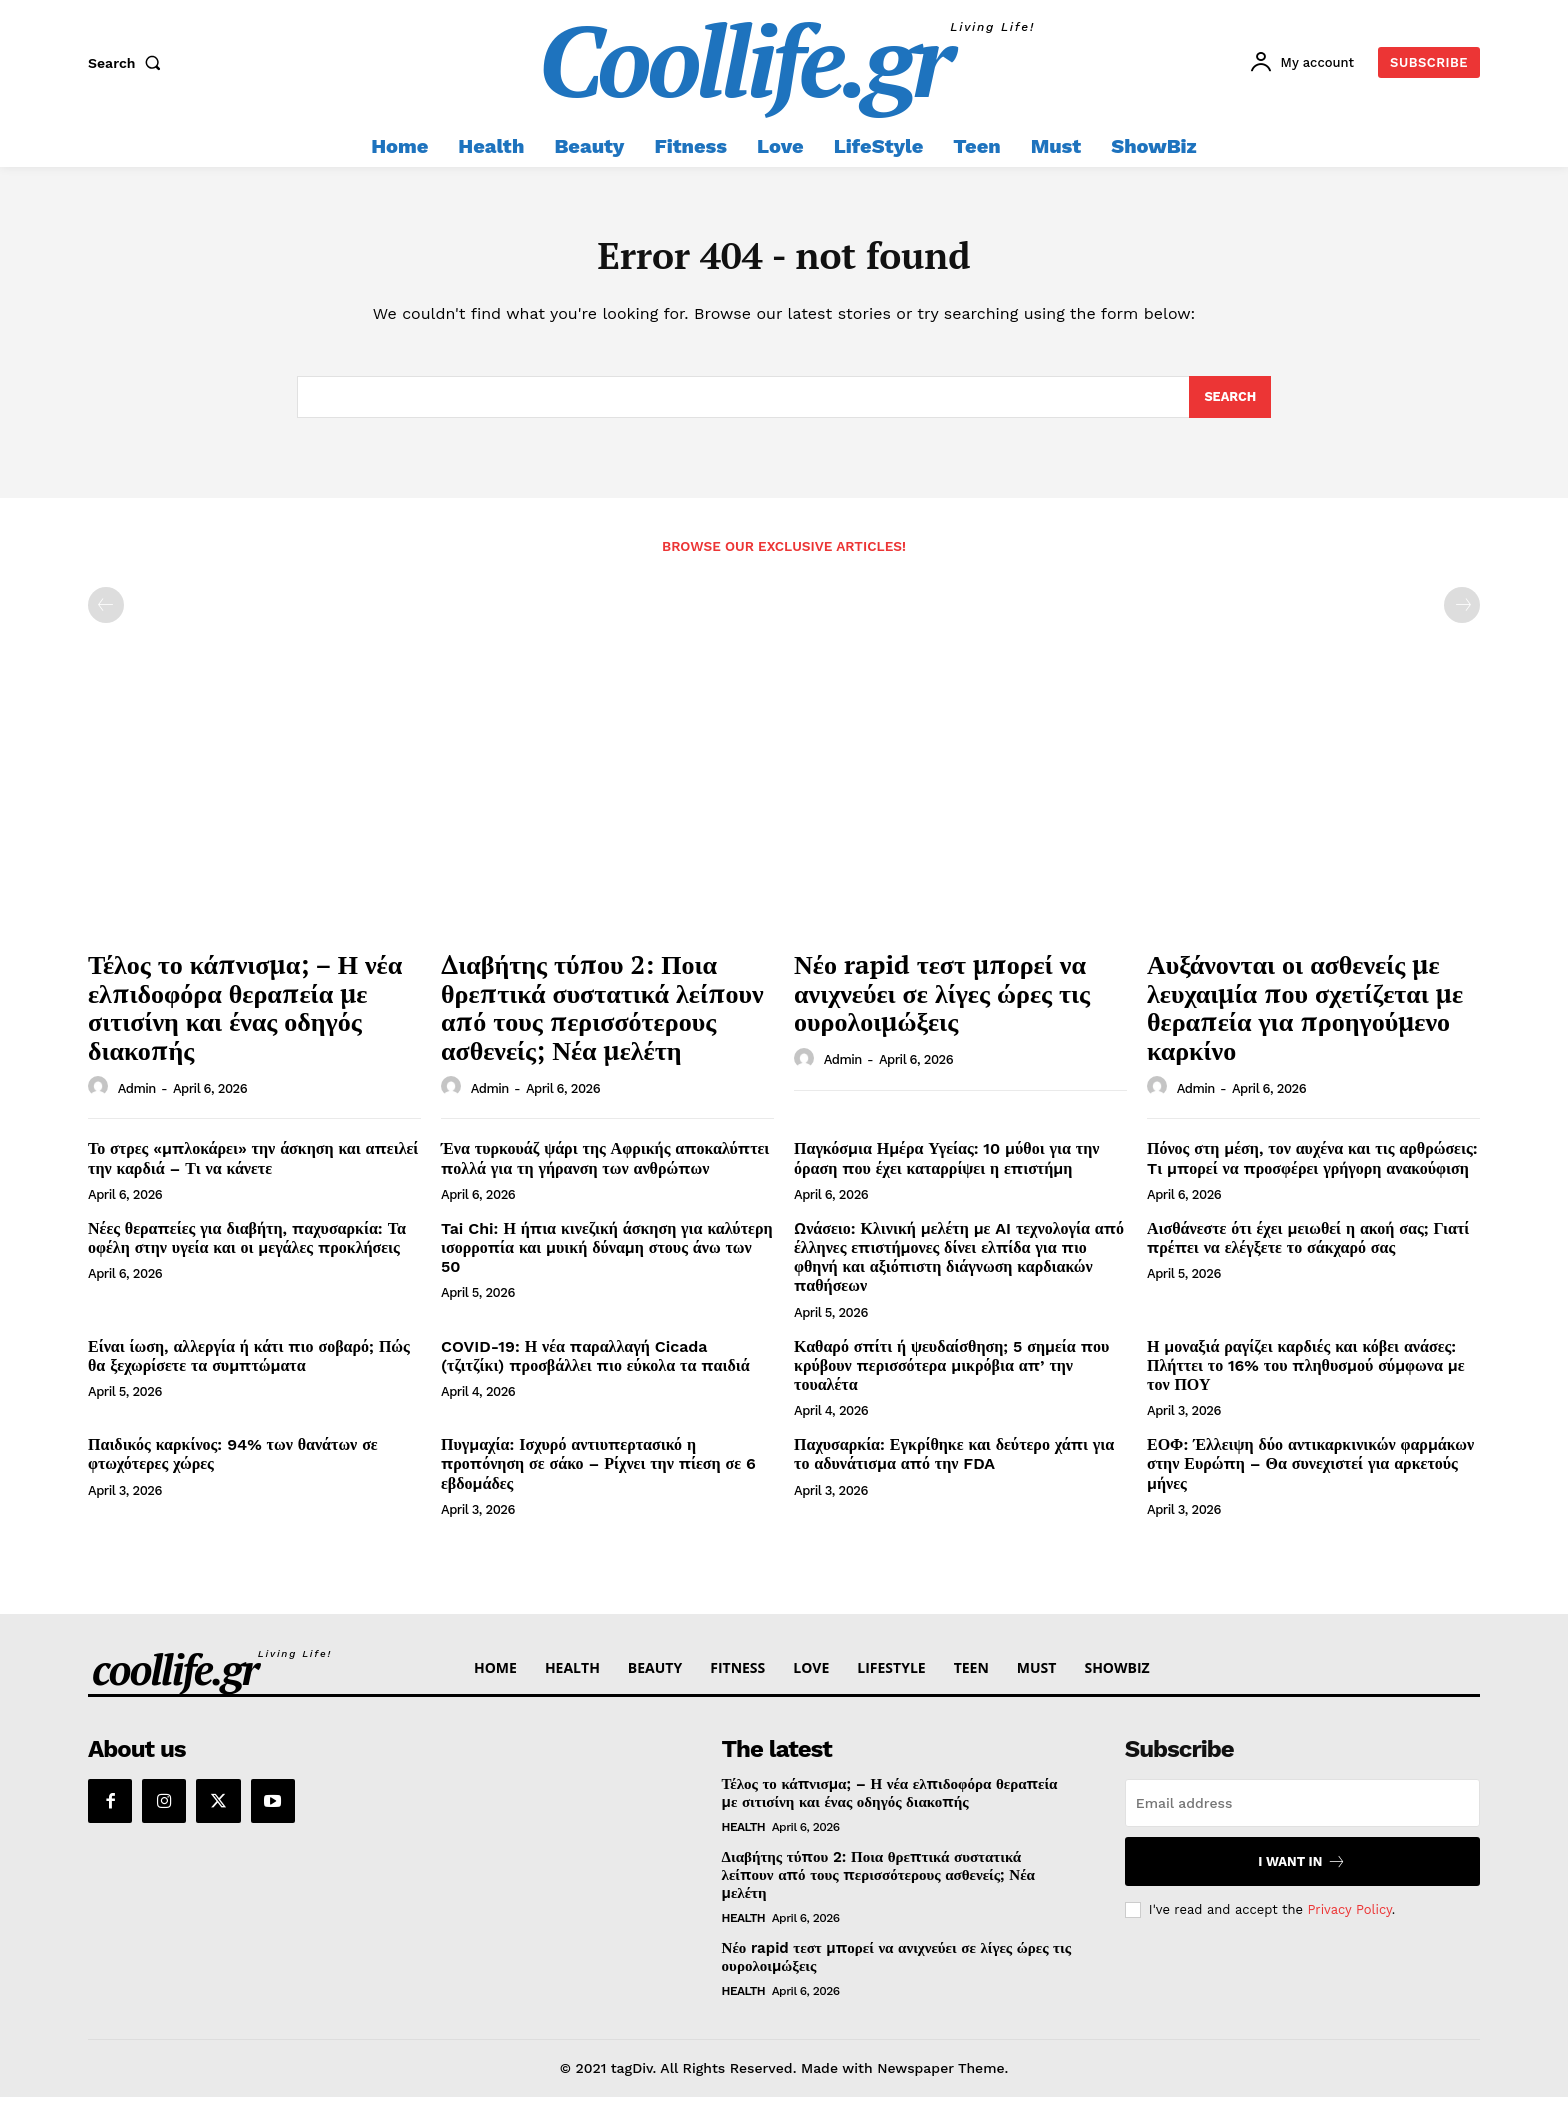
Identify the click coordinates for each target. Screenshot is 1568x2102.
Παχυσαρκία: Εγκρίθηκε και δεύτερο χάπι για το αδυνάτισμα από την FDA (954, 1460)
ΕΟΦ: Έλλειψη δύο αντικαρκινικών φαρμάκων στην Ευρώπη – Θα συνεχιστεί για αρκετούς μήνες (1310, 1469)
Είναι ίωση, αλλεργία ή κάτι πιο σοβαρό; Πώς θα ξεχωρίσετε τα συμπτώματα (249, 1361)
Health (744, 1833)
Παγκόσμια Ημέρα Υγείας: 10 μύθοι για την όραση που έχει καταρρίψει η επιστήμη (946, 1164)
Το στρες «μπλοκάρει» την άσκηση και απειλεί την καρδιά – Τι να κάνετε (253, 1164)
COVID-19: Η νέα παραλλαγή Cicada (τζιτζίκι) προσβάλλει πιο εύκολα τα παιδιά (595, 1361)
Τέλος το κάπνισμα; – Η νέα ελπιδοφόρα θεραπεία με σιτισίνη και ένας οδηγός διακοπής (245, 1013)
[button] (129, 63)
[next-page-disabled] (1462, 611)
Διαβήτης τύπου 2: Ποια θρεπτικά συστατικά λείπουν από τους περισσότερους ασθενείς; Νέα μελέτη (602, 1013)
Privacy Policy (1349, 1914)
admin (137, 1093)
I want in (1302, 1867)
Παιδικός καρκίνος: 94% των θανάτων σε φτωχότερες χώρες (233, 1460)
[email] (1302, 1809)
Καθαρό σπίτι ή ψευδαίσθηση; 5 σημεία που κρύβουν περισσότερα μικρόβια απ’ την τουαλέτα (951, 1370)
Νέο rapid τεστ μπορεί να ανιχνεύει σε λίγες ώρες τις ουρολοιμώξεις (942, 998)
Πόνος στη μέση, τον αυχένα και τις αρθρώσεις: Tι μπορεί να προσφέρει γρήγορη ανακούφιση (1312, 1164)
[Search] (1229, 402)
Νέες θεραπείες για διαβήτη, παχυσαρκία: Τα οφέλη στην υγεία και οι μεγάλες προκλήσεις (247, 1243)
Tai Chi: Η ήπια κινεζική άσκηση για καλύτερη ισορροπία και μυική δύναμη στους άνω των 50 (607, 1252)
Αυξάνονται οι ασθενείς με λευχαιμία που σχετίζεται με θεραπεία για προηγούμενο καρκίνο (1305, 1013)
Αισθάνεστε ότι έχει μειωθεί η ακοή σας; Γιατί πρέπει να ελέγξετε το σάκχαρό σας (1308, 1243)
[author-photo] (101, 1093)
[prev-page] (106, 611)
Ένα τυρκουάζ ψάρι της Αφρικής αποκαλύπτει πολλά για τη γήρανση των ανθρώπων (605, 1164)
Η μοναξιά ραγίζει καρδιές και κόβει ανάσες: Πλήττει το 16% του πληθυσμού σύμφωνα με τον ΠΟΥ (1306, 1370)
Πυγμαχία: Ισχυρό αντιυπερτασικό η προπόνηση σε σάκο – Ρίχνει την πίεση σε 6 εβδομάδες (598, 1469)
